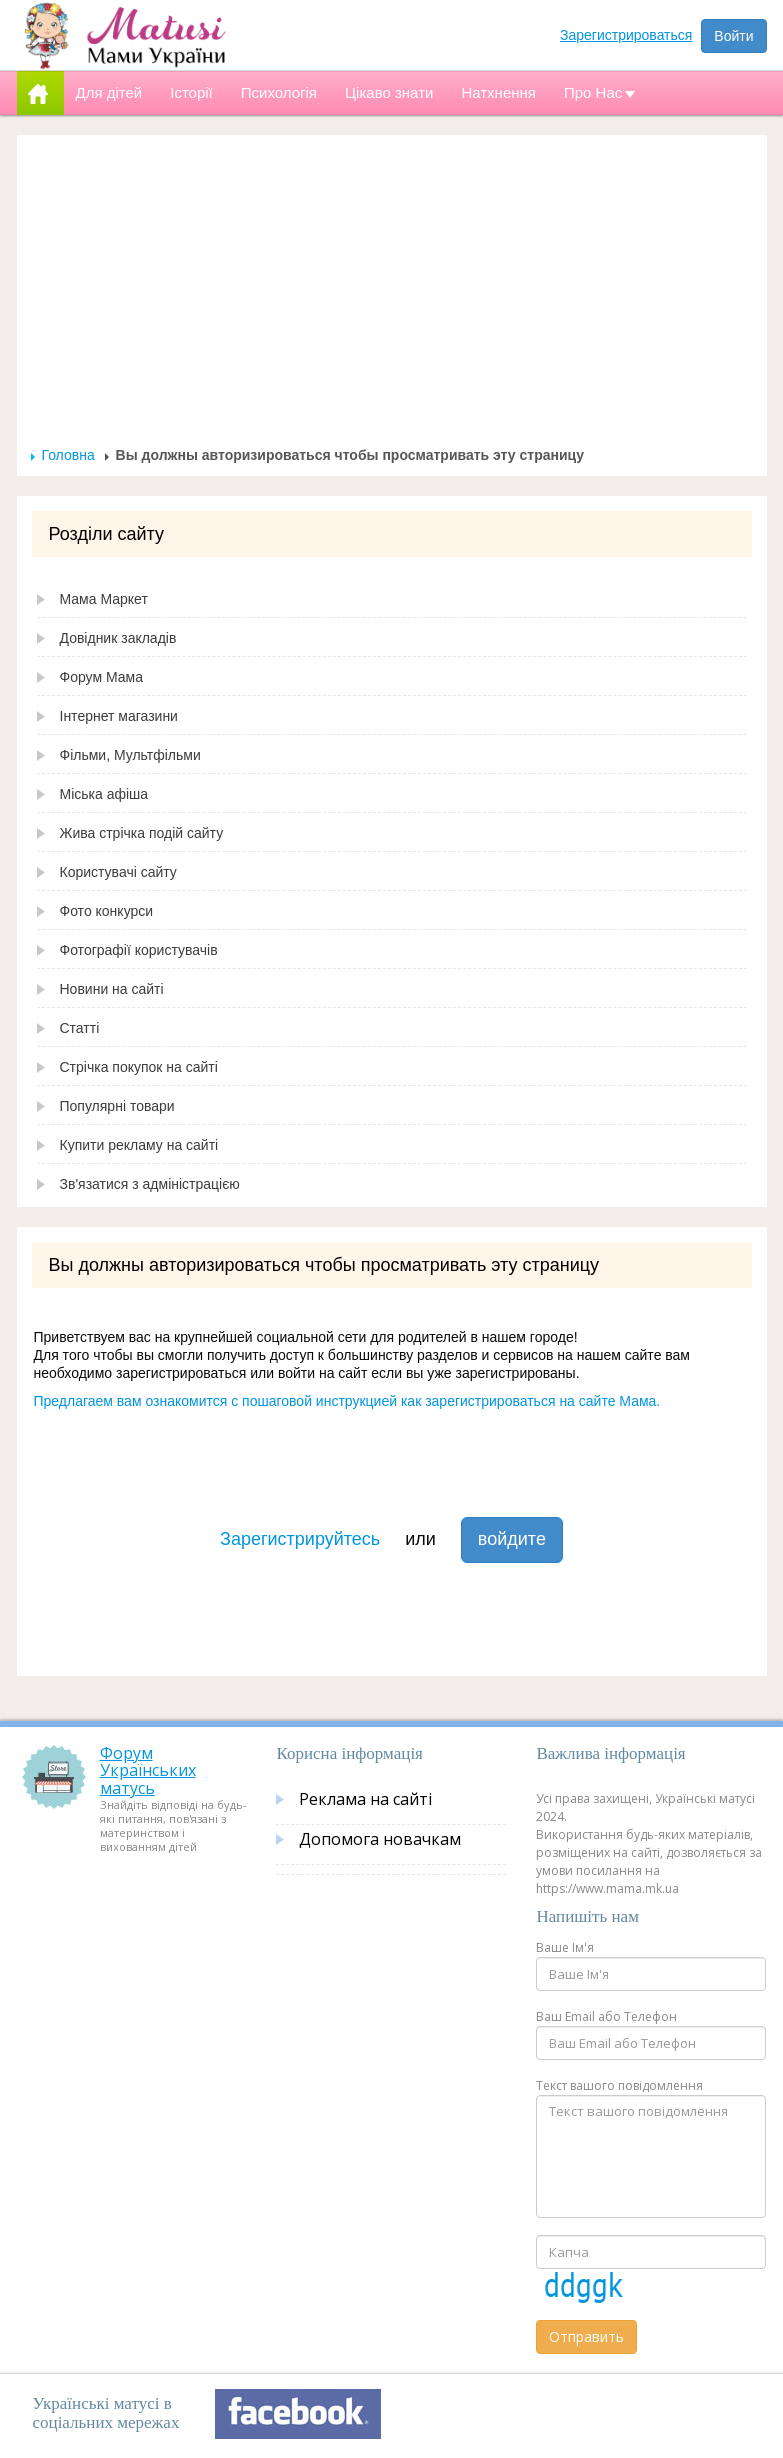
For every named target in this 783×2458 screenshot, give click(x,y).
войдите (512, 1539)
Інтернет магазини (119, 716)
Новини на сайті (112, 989)
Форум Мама (101, 677)
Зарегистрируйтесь (300, 1539)
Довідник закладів (118, 638)
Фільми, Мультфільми (130, 755)
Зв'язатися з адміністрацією (150, 1184)
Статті (80, 1028)
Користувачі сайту (118, 872)
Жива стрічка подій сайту (142, 833)
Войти (733, 36)
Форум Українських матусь (148, 1770)
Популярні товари (117, 1106)
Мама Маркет (104, 599)
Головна (68, 455)
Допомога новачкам (380, 1839)
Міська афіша (104, 794)
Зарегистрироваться (626, 35)
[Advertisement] (392, 296)
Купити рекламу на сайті (139, 1145)
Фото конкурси (107, 911)
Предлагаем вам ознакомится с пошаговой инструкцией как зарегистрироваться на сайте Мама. (347, 1401)
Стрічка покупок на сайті (139, 1067)
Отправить (586, 2336)
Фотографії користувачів (139, 950)
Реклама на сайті (365, 1799)
